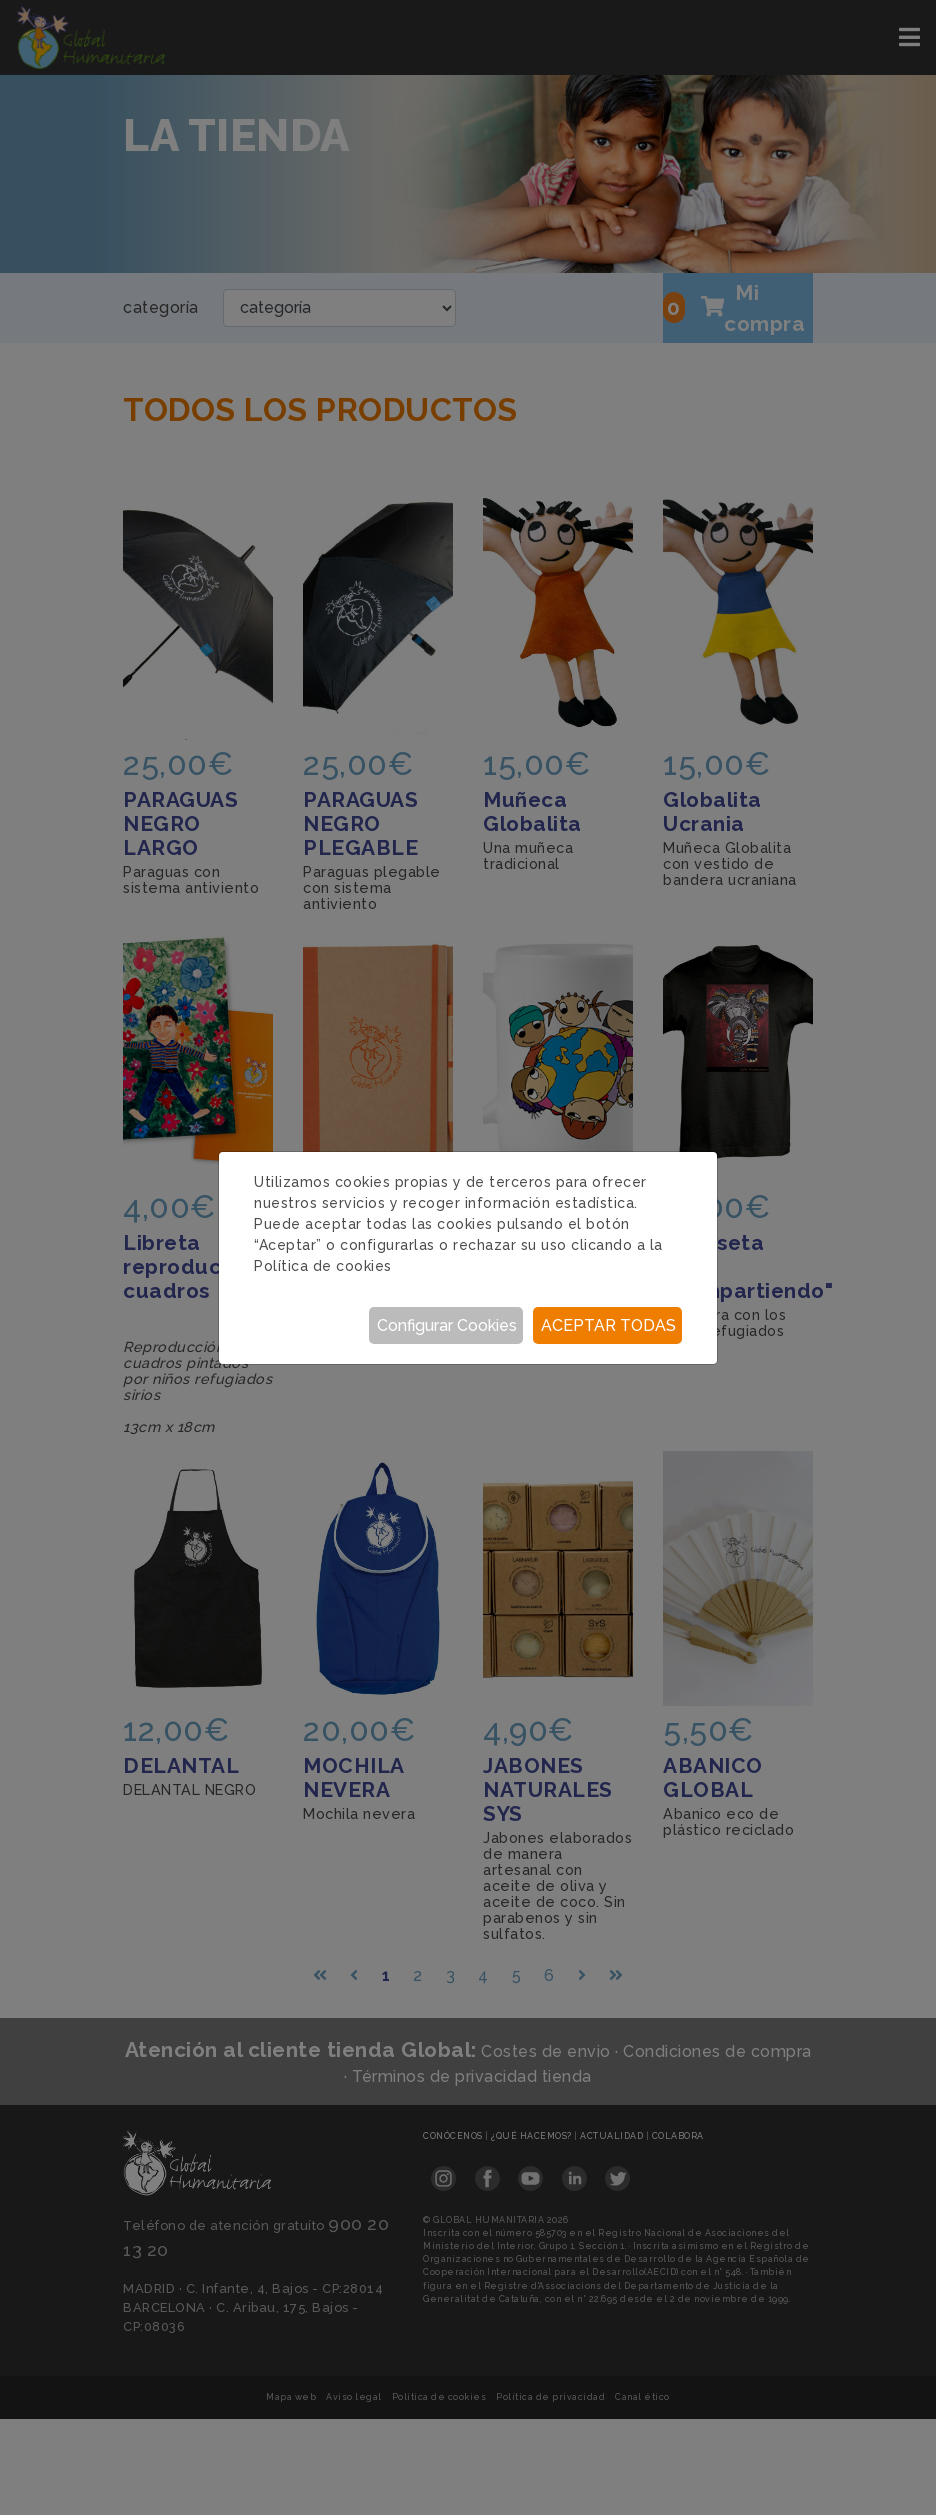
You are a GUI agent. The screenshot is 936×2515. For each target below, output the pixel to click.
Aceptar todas (608, 1325)
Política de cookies (323, 1266)
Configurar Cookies (447, 1325)
